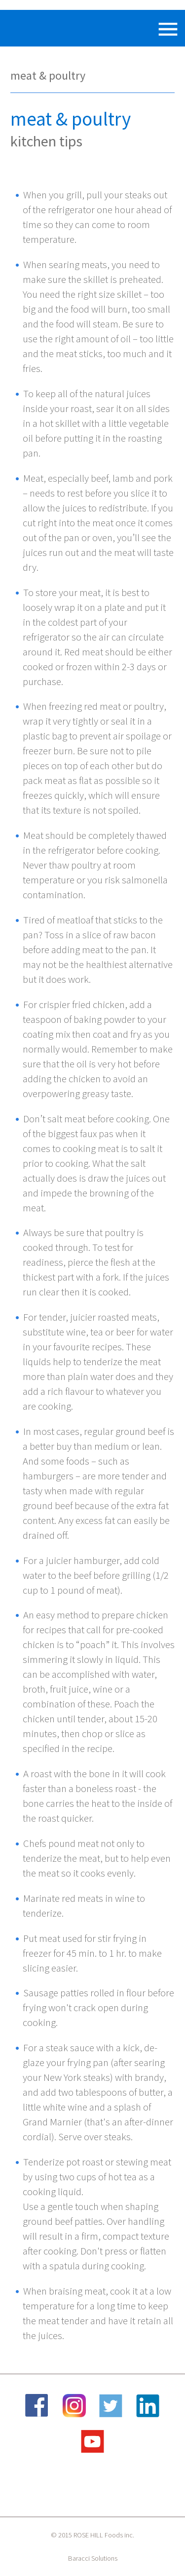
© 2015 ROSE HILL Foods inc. (92, 2534)
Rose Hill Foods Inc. (37, 28)
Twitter (111, 2405)
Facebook (37, 2405)
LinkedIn (148, 2405)
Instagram (74, 2405)
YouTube (93, 2441)
